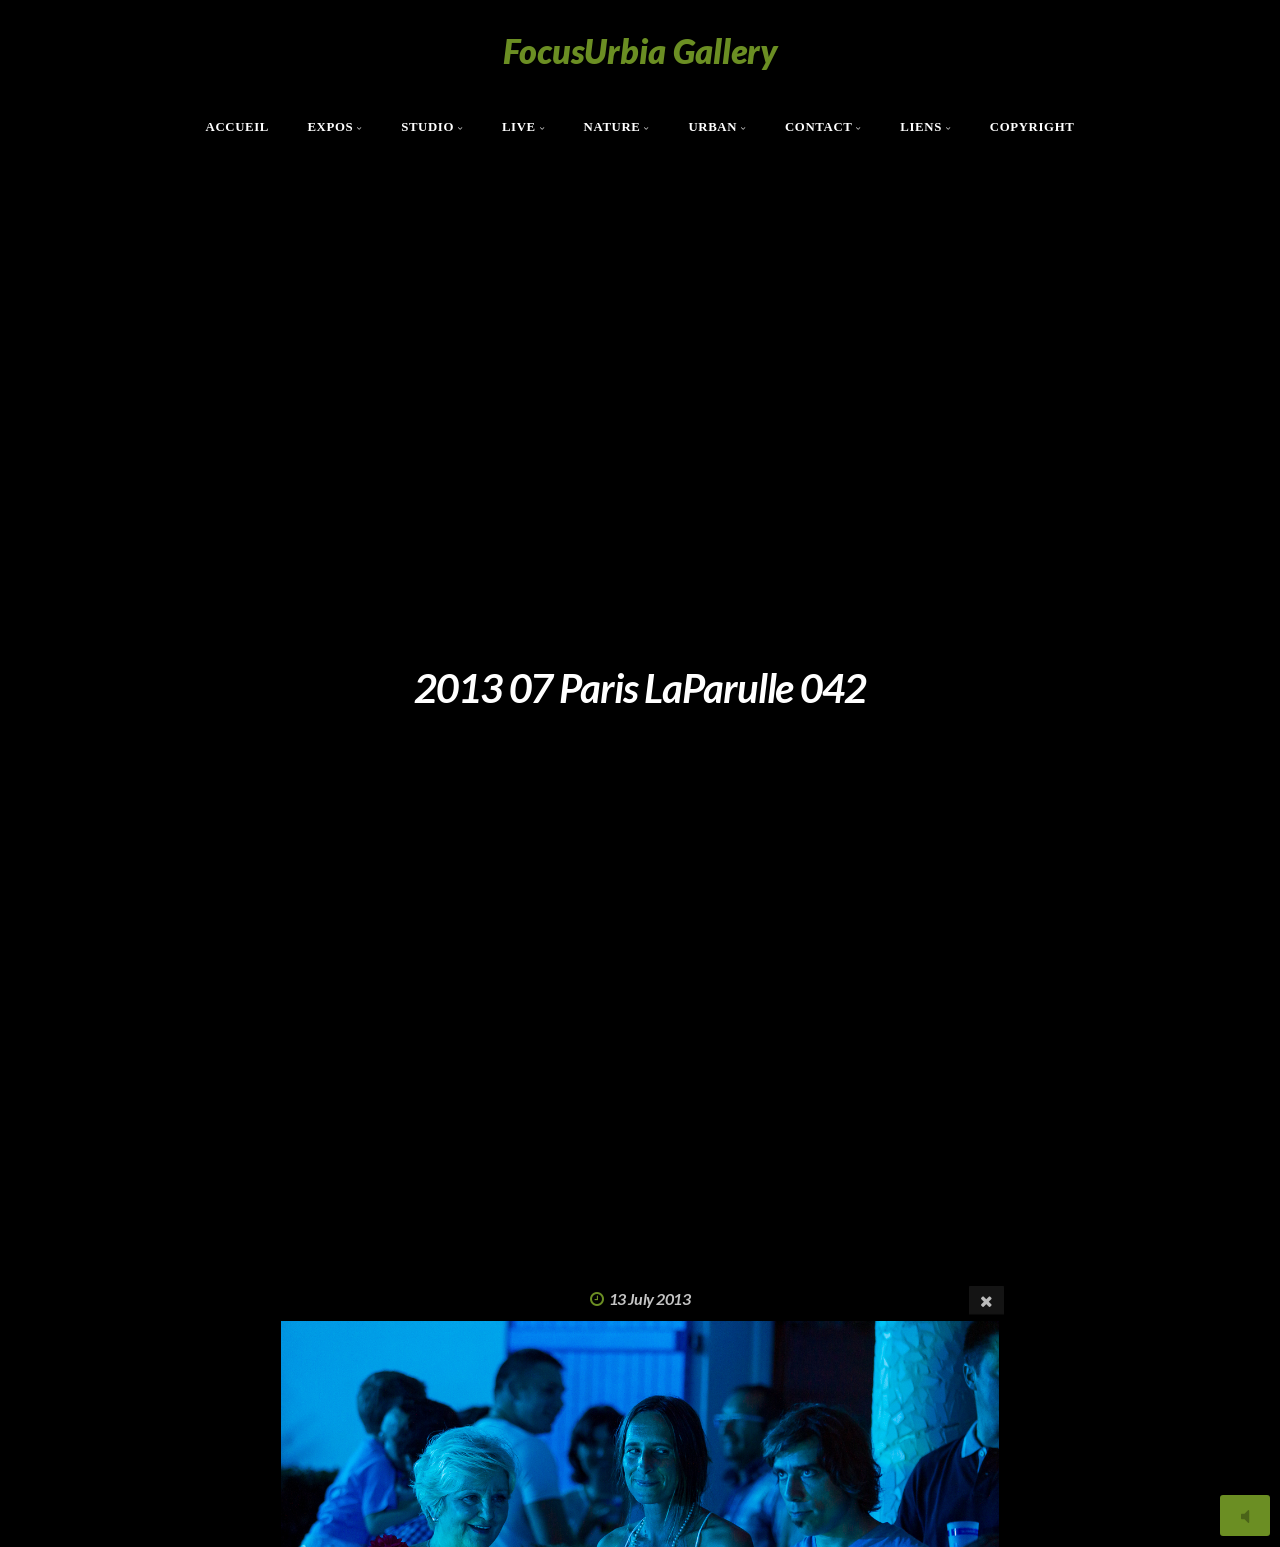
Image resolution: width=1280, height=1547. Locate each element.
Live (519, 127)
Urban (712, 127)
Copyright (1032, 127)
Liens (921, 127)
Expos (330, 127)
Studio (427, 127)
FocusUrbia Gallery (640, 50)
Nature (612, 127)
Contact (819, 127)
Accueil (238, 127)
